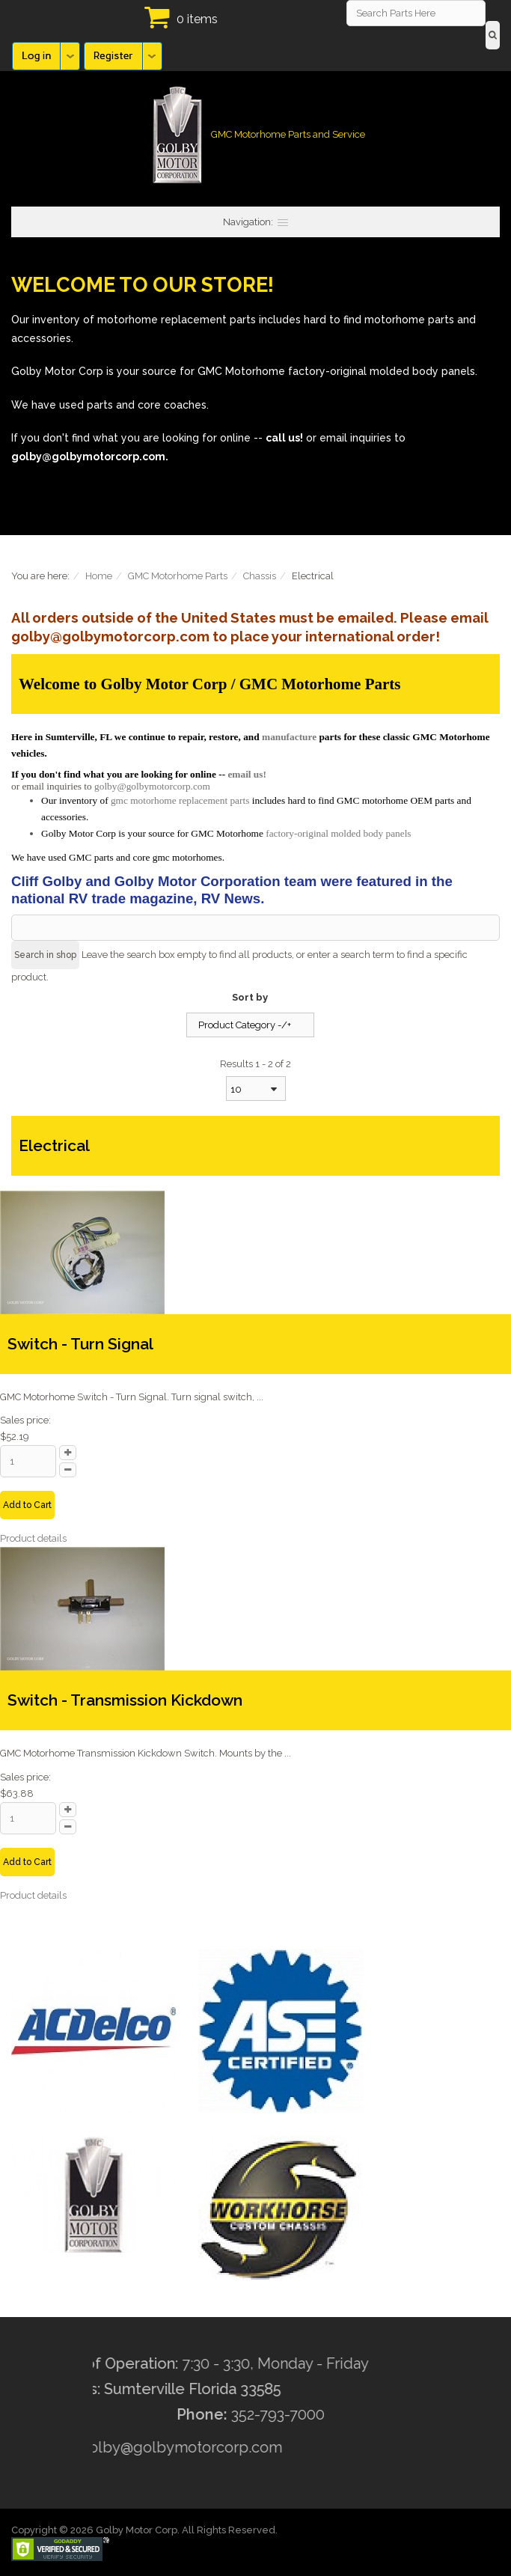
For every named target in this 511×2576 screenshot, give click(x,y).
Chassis (259, 576)
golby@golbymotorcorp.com (152, 786)
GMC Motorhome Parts (177, 576)
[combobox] (256, 1088)
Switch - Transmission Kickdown (124, 1700)
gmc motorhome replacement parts (180, 800)
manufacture (289, 736)
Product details (33, 1538)
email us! (246, 774)
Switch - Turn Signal (80, 1343)
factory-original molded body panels (338, 833)
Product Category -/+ (244, 1025)
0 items (197, 19)
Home (98, 576)
